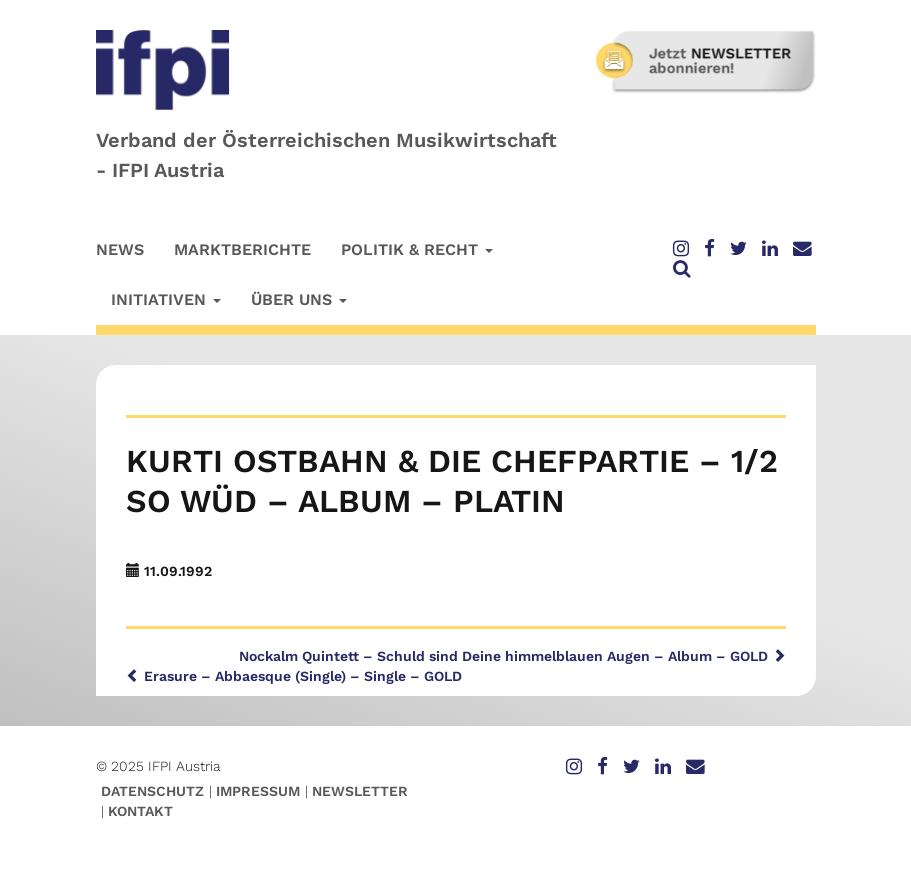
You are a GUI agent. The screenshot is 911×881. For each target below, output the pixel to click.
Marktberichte (242, 249)
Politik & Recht (417, 249)
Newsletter (360, 791)
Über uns (299, 299)
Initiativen (166, 299)
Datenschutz (152, 791)
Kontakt (140, 811)
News (120, 249)
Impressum (258, 791)
